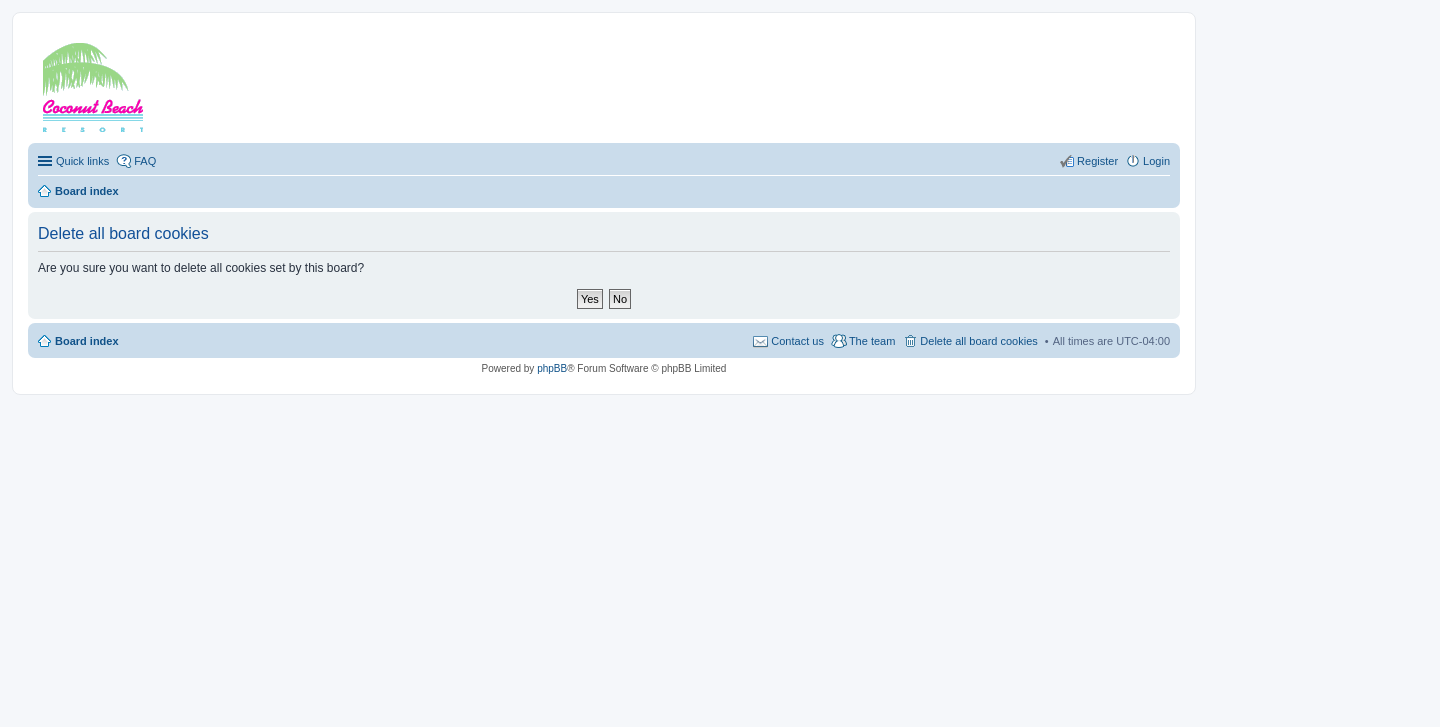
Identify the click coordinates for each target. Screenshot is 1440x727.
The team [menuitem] (872, 341)
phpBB (552, 368)
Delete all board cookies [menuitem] (978, 341)
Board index (87, 341)
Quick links (82, 161)
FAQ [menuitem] (145, 161)
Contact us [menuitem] (797, 341)
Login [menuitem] (1156, 161)
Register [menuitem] (1097, 161)
